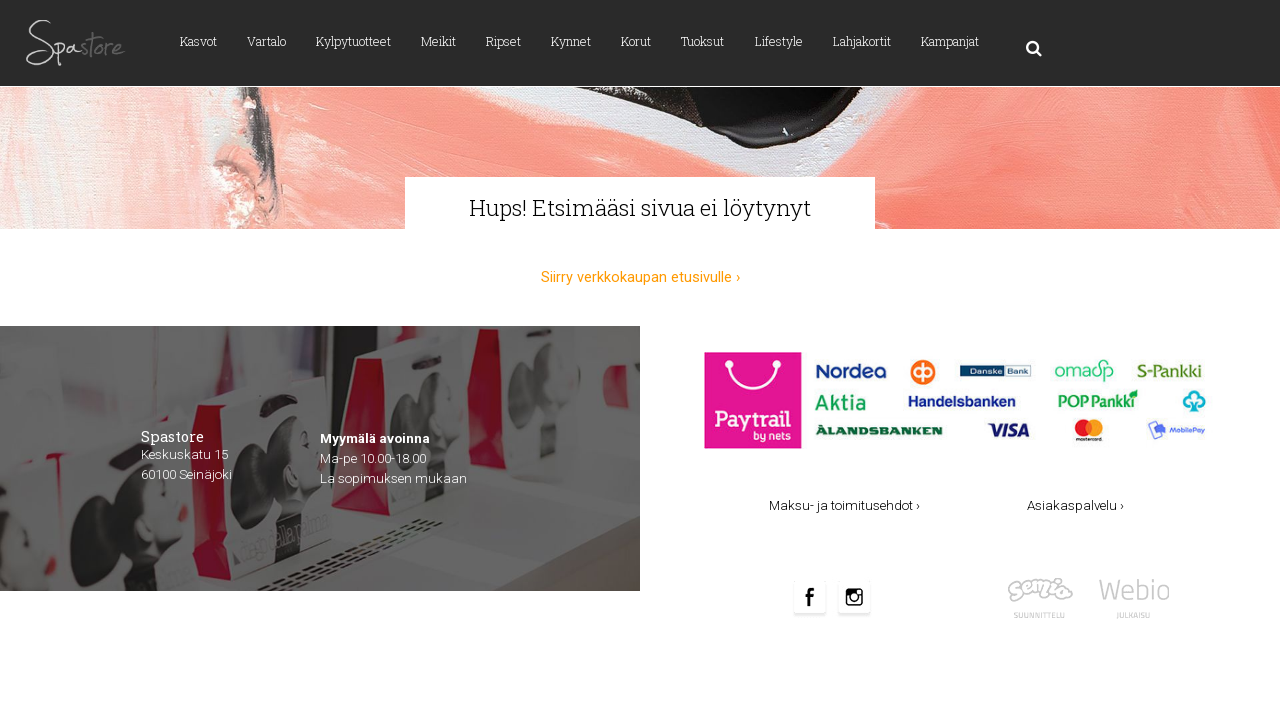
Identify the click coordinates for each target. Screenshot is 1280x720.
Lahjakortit (862, 41)
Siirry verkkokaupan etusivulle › (640, 277)
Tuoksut (702, 41)
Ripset (503, 41)
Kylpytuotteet (353, 41)
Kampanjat (950, 41)
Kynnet (571, 41)
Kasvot (198, 41)
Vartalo (266, 41)
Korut (636, 41)
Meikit (438, 41)
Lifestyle (779, 41)
